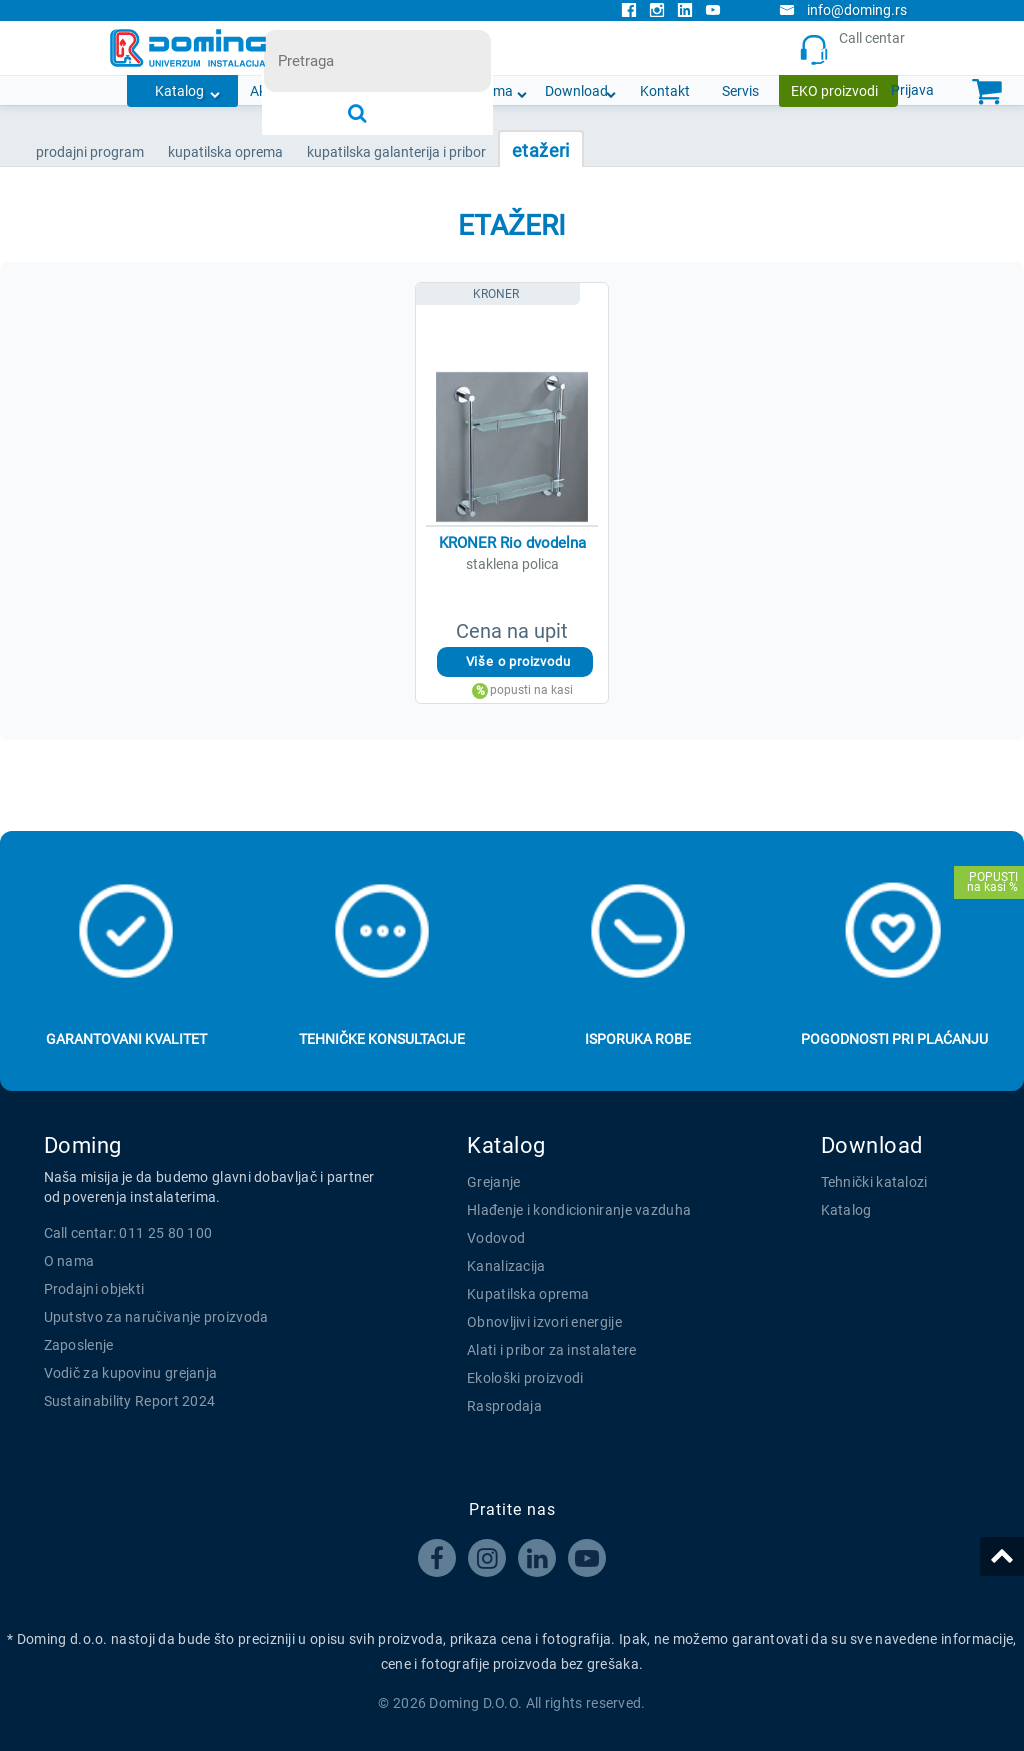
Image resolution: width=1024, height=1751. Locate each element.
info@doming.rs (843, 10)
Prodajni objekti (94, 1289)
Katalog (179, 91)
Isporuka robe (638, 1039)
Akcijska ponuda (301, 91)
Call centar (857, 48)
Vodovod (496, 1238)
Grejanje (493, 1182)
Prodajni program (90, 152)
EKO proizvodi (834, 91)
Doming (83, 1145)
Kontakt (665, 91)
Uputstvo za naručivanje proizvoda (156, 1317)
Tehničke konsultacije (382, 1039)
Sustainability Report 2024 (130, 1401)
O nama (488, 91)
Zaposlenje (79, 1345)
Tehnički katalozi (874, 1182)
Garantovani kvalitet (126, 1039)
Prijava (912, 90)
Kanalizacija (506, 1266)
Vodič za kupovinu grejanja (131, 1373)
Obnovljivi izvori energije (544, 1322)
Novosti (408, 91)
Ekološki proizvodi (525, 1378)
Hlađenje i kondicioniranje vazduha (579, 1210)
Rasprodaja (504, 1406)
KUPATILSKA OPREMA (225, 152)
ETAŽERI (541, 150)
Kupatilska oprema (528, 1294)
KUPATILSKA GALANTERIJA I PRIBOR (396, 152)
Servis (740, 91)
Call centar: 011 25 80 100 (128, 1233)
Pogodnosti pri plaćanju (894, 1039)
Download (576, 91)
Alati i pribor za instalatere (552, 1350)
